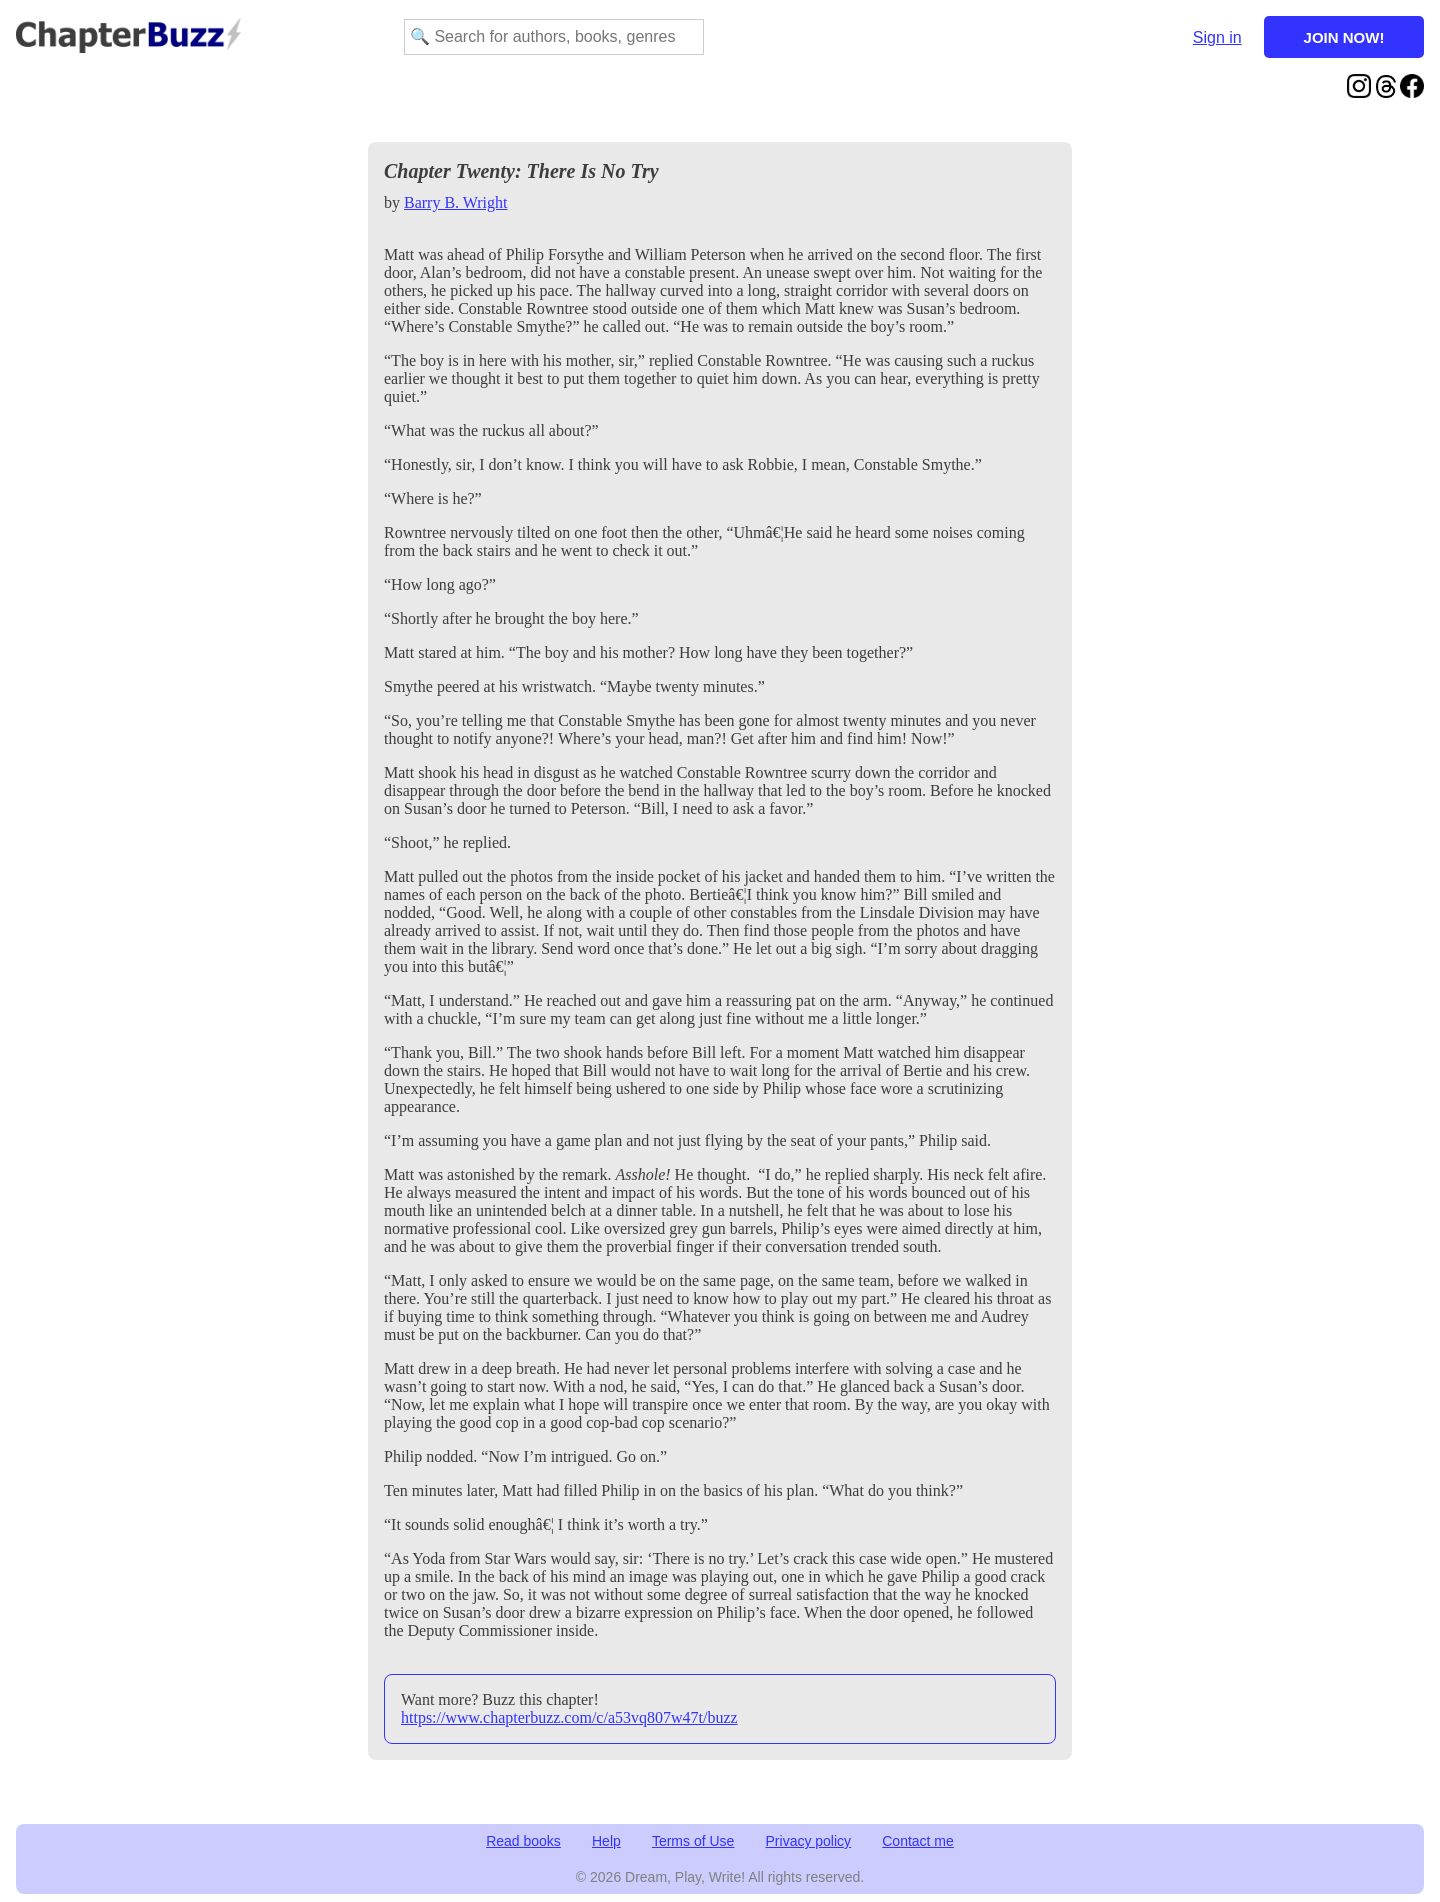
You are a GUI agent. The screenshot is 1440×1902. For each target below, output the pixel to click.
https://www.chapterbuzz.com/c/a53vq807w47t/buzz (569, 1717)
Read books (523, 1841)
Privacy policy (809, 1841)
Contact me (918, 1841)
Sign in (1217, 37)
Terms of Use (693, 1841)
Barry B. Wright (456, 202)
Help (606, 1841)
